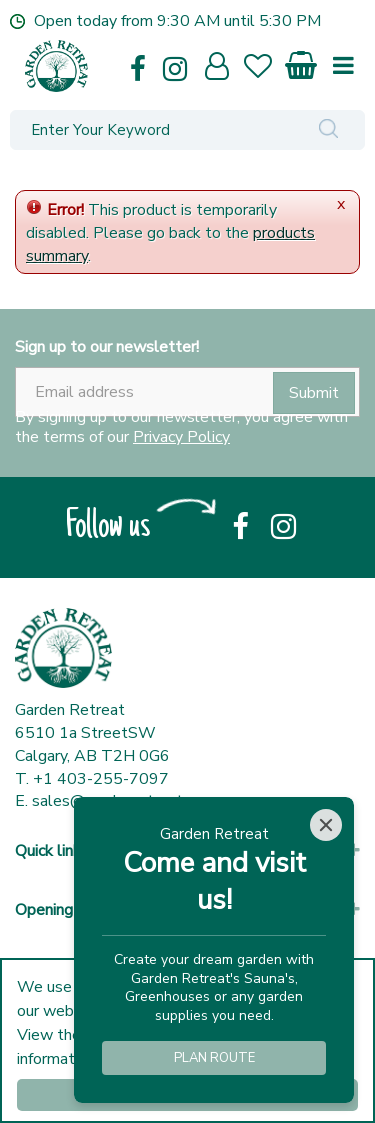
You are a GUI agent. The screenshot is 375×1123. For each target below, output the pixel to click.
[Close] (326, 825)
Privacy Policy (181, 437)
